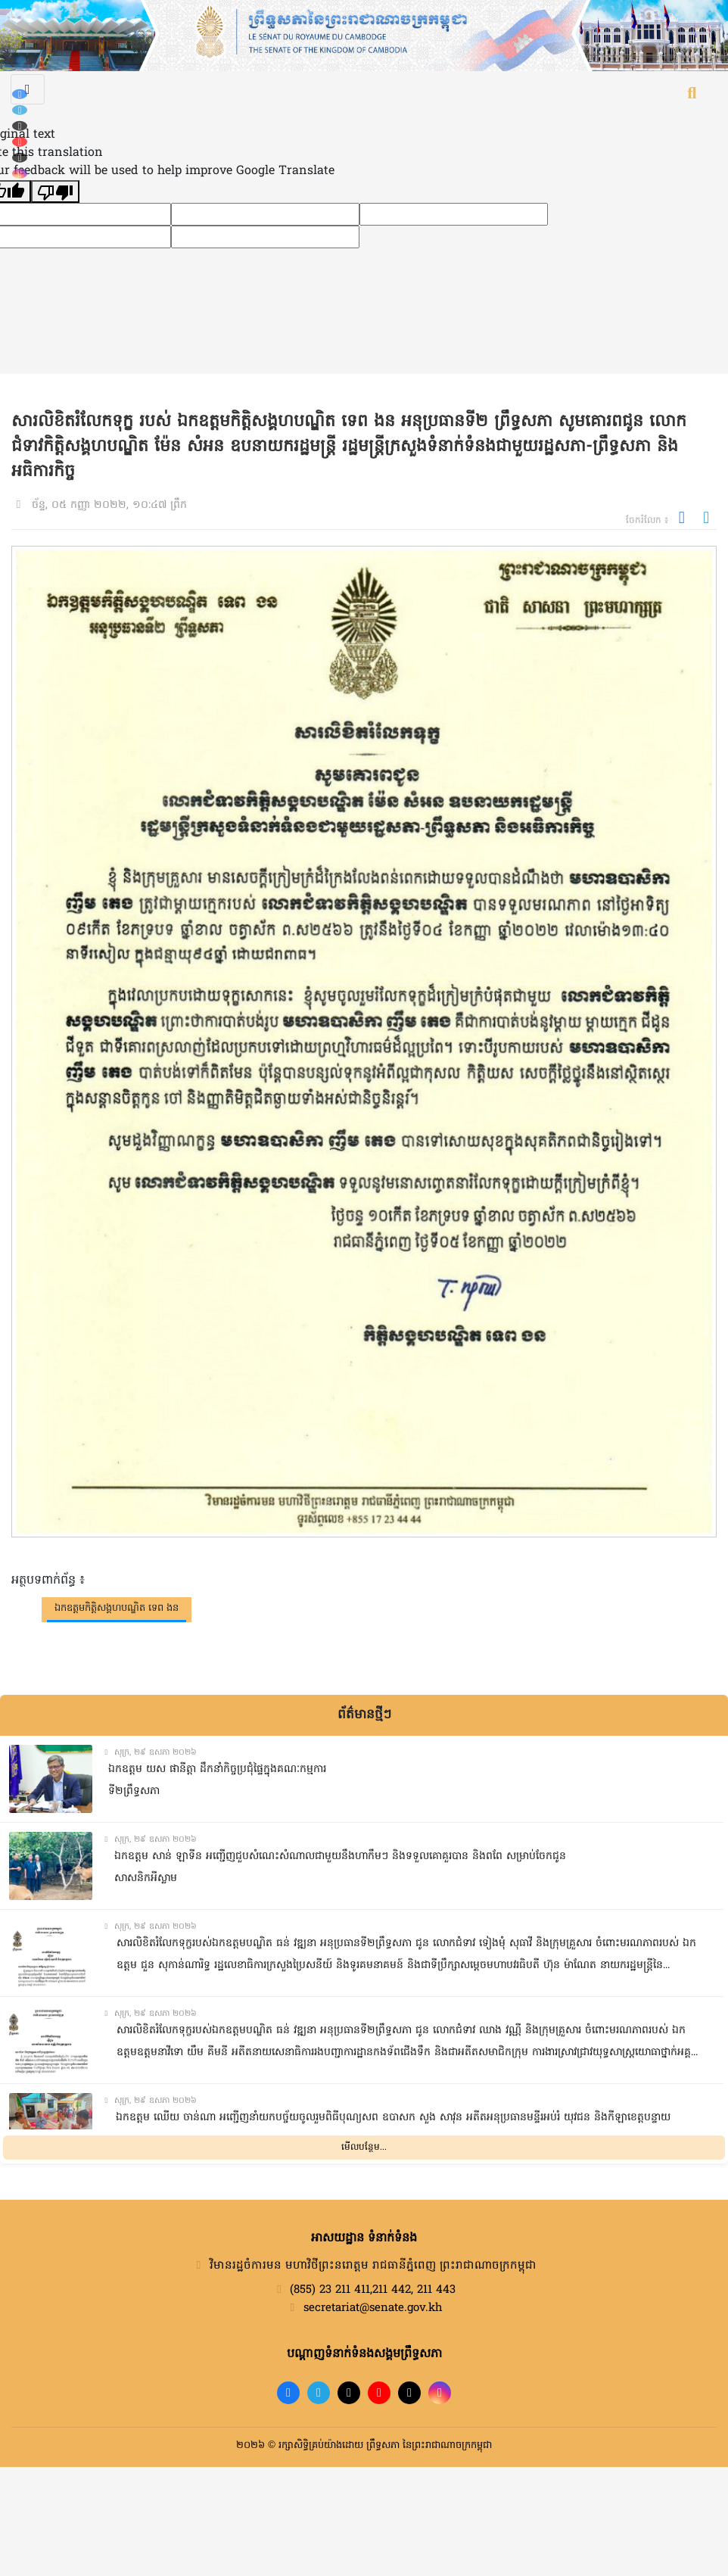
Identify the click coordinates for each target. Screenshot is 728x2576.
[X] (409, 2392)
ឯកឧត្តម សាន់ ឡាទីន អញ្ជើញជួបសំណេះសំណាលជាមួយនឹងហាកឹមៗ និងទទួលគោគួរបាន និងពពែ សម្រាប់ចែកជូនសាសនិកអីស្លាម (340, 1867)
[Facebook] (19, 94)
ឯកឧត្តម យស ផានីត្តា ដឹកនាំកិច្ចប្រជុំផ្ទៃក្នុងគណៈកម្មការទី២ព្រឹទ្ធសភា (217, 1780)
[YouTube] (19, 142)
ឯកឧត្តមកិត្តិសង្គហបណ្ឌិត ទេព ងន (116, 1608)
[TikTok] (19, 126)
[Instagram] (19, 174)
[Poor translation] (55, 191)
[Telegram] (19, 110)
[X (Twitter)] (19, 158)
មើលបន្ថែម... (364, 2147)
